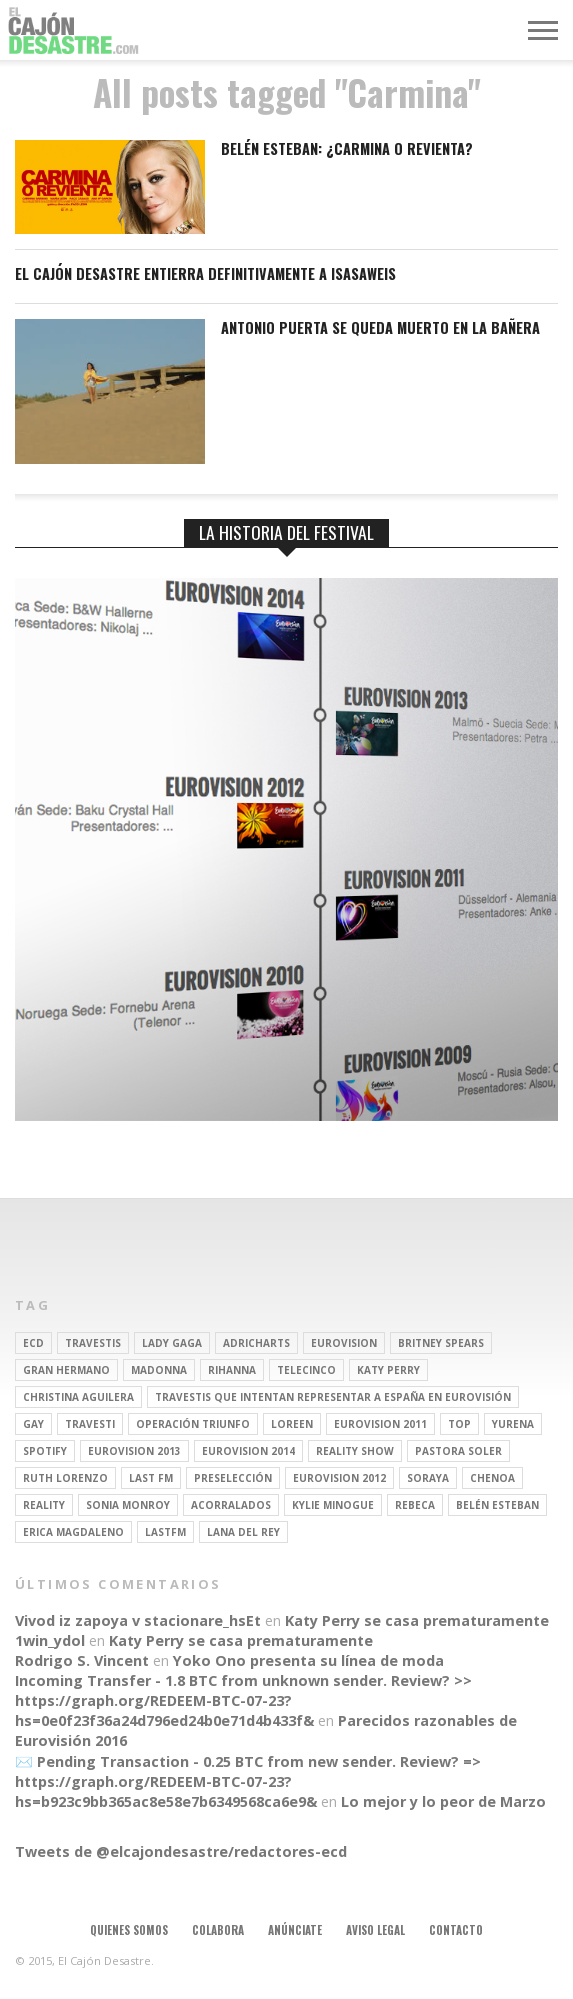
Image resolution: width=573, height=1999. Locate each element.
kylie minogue (333, 1505)
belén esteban (497, 1505)
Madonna (159, 1370)
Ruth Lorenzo (65, 1478)
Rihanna (232, 1370)
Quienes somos (129, 1930)
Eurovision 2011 (380, 1424)
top (459, 1424)
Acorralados (231, 1505)
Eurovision (344, 1343)
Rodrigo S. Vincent (82, 1660)
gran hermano (66, 1370)
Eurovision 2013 (134, 1451)
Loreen (292, 1424)
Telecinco (306, 1370)
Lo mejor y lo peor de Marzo (443, 1801)
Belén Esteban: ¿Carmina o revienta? (347, 149)
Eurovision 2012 (339, 1478)
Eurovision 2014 (248, 1451)
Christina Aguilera (78, 1397)
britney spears (441, 1343)
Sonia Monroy (128, 1505)
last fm (151, 1478)
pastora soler (458, 1451)
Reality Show (355, 1451)
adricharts (256, 1343)
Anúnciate (295, 1930)
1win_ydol (50, 1640)
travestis (93, 1343)
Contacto (456, 1930)
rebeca (415, 1505)
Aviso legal (375, 1930)
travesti (90, 1424)
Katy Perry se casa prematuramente (417, 1620)
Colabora (218, 1930)
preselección (233, 1478)
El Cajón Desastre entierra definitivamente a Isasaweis (205, 274)
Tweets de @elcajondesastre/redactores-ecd (181, 1851)
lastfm (165, 1532)
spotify (45, 1451)
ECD (33, 1343)
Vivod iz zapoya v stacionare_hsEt (138, 1620)
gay (33, 1424)
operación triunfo (193, 1424)
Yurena (513, 1424)
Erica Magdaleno (73, 1532)
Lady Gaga (172, 1343)
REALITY (44, 1505)
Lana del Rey (243, 1532)
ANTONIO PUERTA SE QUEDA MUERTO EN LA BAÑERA (380, 328)
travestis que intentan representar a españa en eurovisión (333, 1397)
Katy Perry (388, 1370)
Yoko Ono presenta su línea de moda (308, 1660)
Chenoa (492, 1478)
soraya (428, 1478)
